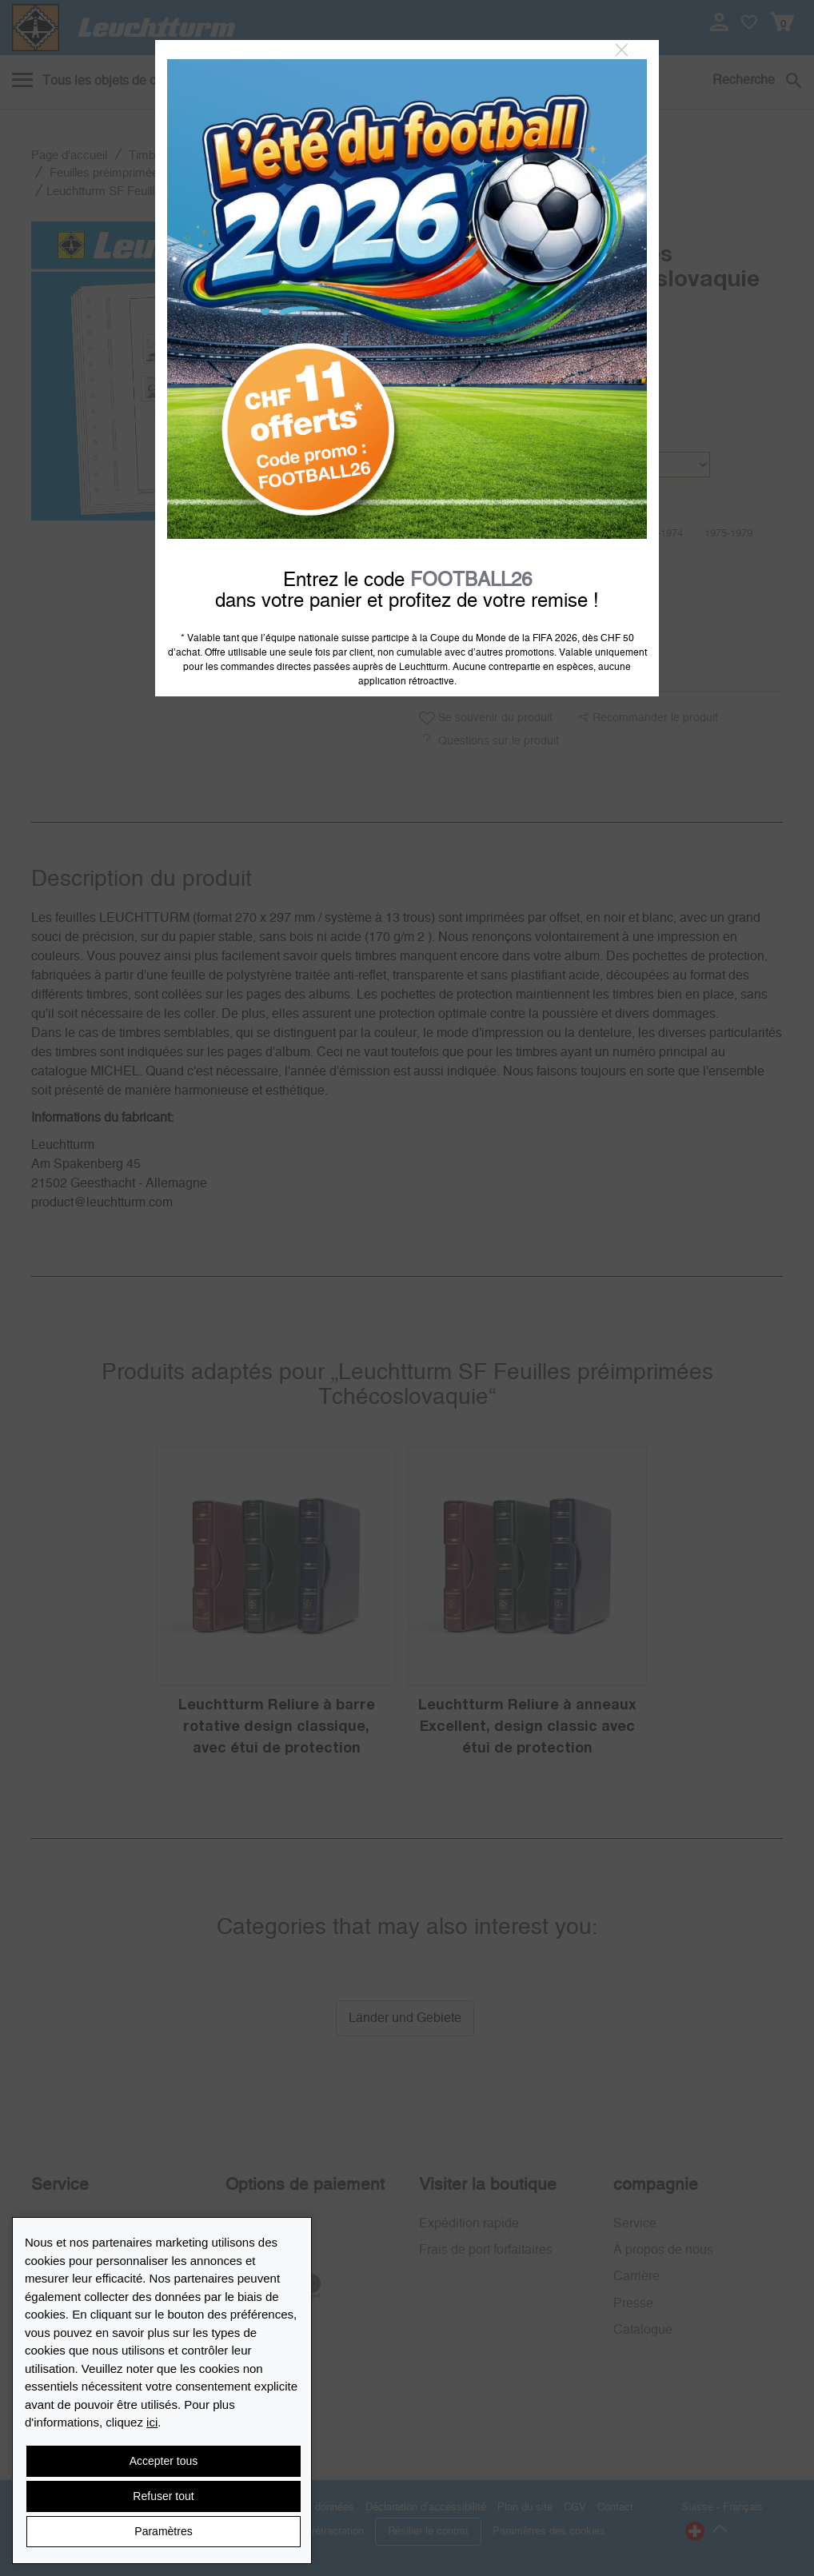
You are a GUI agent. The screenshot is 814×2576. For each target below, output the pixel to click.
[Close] (621, 50)
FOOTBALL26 (471, 580)
